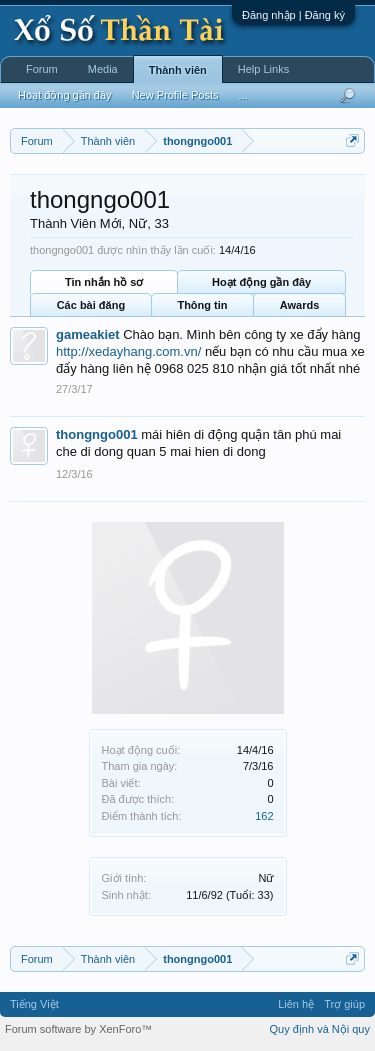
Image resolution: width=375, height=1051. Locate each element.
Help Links (263, 69)
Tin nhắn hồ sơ (104, 282)
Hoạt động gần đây (261, 282)
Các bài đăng (91, 305)
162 (264, 816)
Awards (300, 305)
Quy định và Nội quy (320, 1029)
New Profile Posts (175, 95)
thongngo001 (97, 434)
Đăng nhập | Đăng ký (293, 15)
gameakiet (88, 334)
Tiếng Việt (34, 1004)
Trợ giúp (344, 1004)
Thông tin (202, 305)
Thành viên (178, 70)
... (242, 95)
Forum (42, 69)
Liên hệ (296, 1004)
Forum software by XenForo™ (78, 1029)
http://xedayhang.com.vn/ (128, 351)
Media (103, 69)
